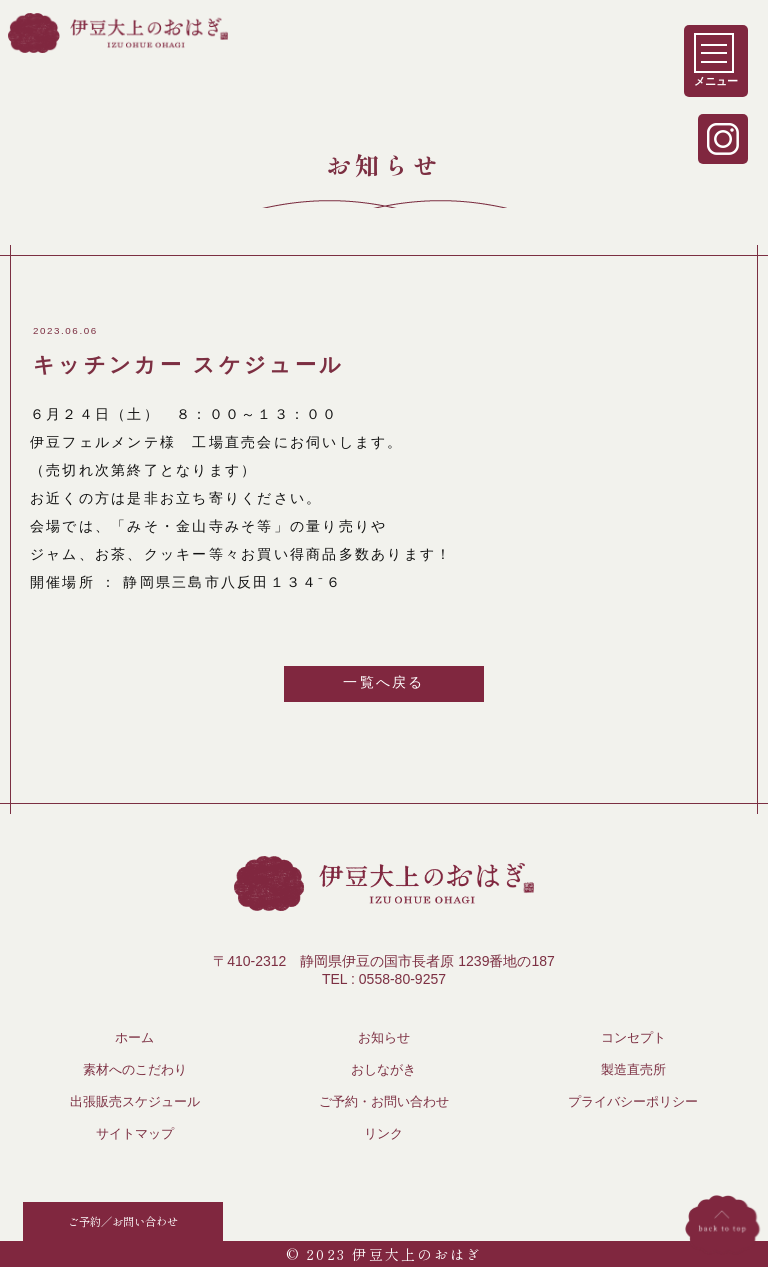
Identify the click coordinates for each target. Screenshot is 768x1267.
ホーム (134, 1038)
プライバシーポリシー (633, 1102)
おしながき (383, 1070)
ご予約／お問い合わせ (123, 1221)
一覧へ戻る (383, 682)
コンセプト (633, 1038)
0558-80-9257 (402, 979)
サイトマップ (135, 1134)
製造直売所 (633, 1070)
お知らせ (384, 1038)
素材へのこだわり (135, 1070)
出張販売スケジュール (135, 1102)
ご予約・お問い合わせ (384, 1102)
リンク (383, 1134)
